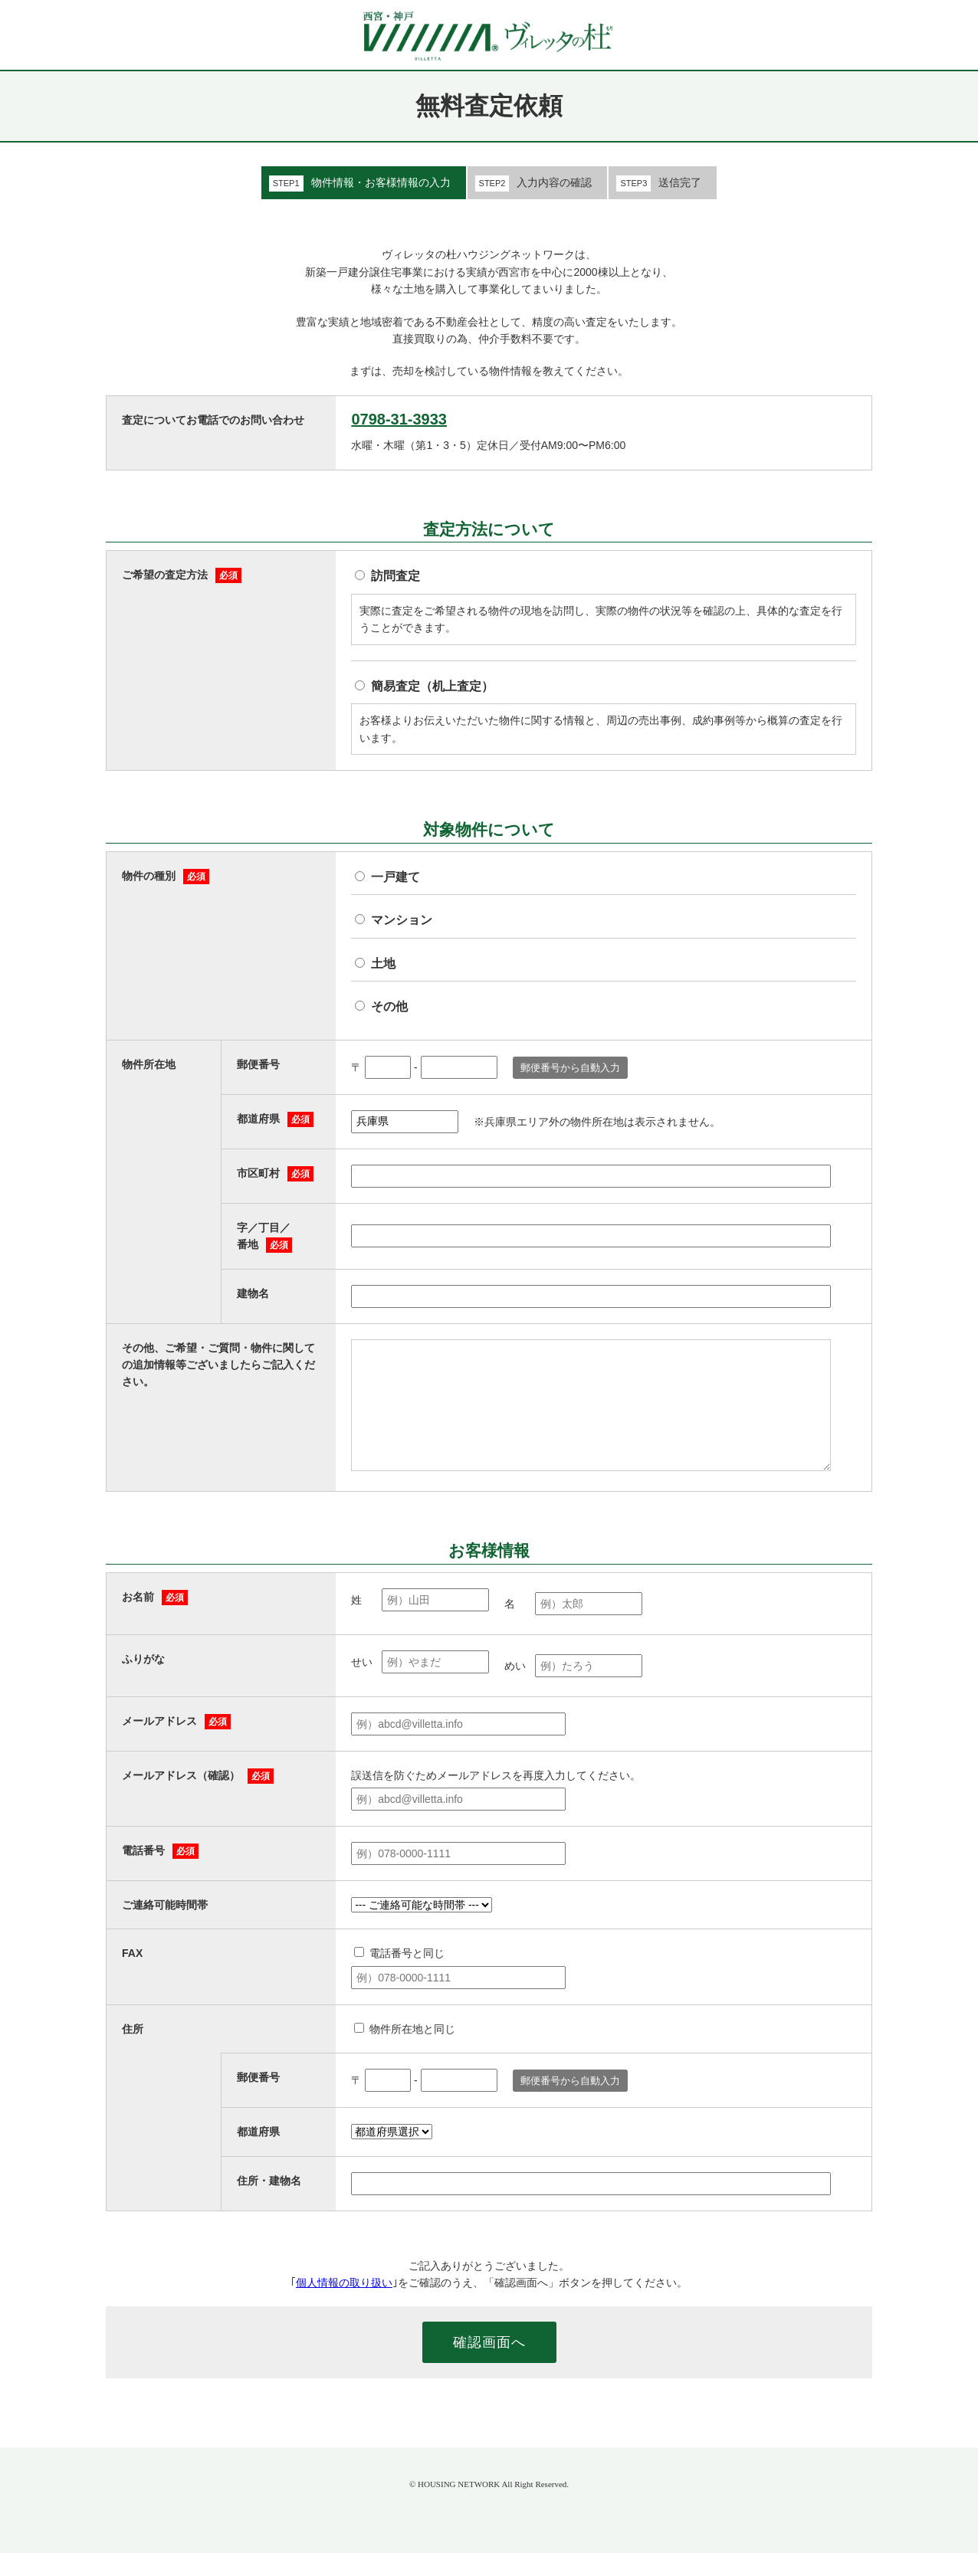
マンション (401, 919)
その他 (389, 1006)
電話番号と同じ (407, 1976)
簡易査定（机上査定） (432, 686)
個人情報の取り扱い (344, 2305)
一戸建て (395, 876)
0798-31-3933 (399, 419)
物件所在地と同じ (412, 2052)
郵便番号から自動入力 (570, 1067)
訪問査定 (395, 575)
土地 (383, 963)
